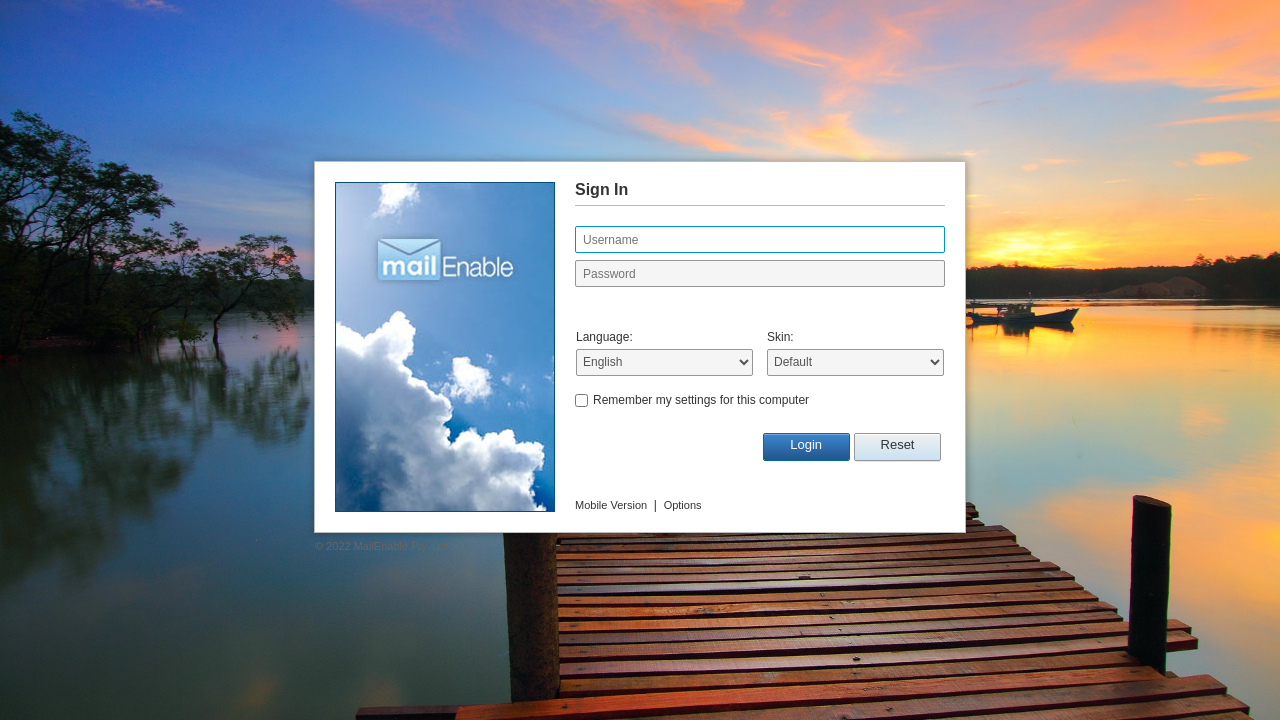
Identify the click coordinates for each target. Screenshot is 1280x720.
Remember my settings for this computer (701, 400)
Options (683, 505)
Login (806, 444)
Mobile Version (611, 505)
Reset (898, 444)
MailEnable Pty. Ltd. (402, 546)
